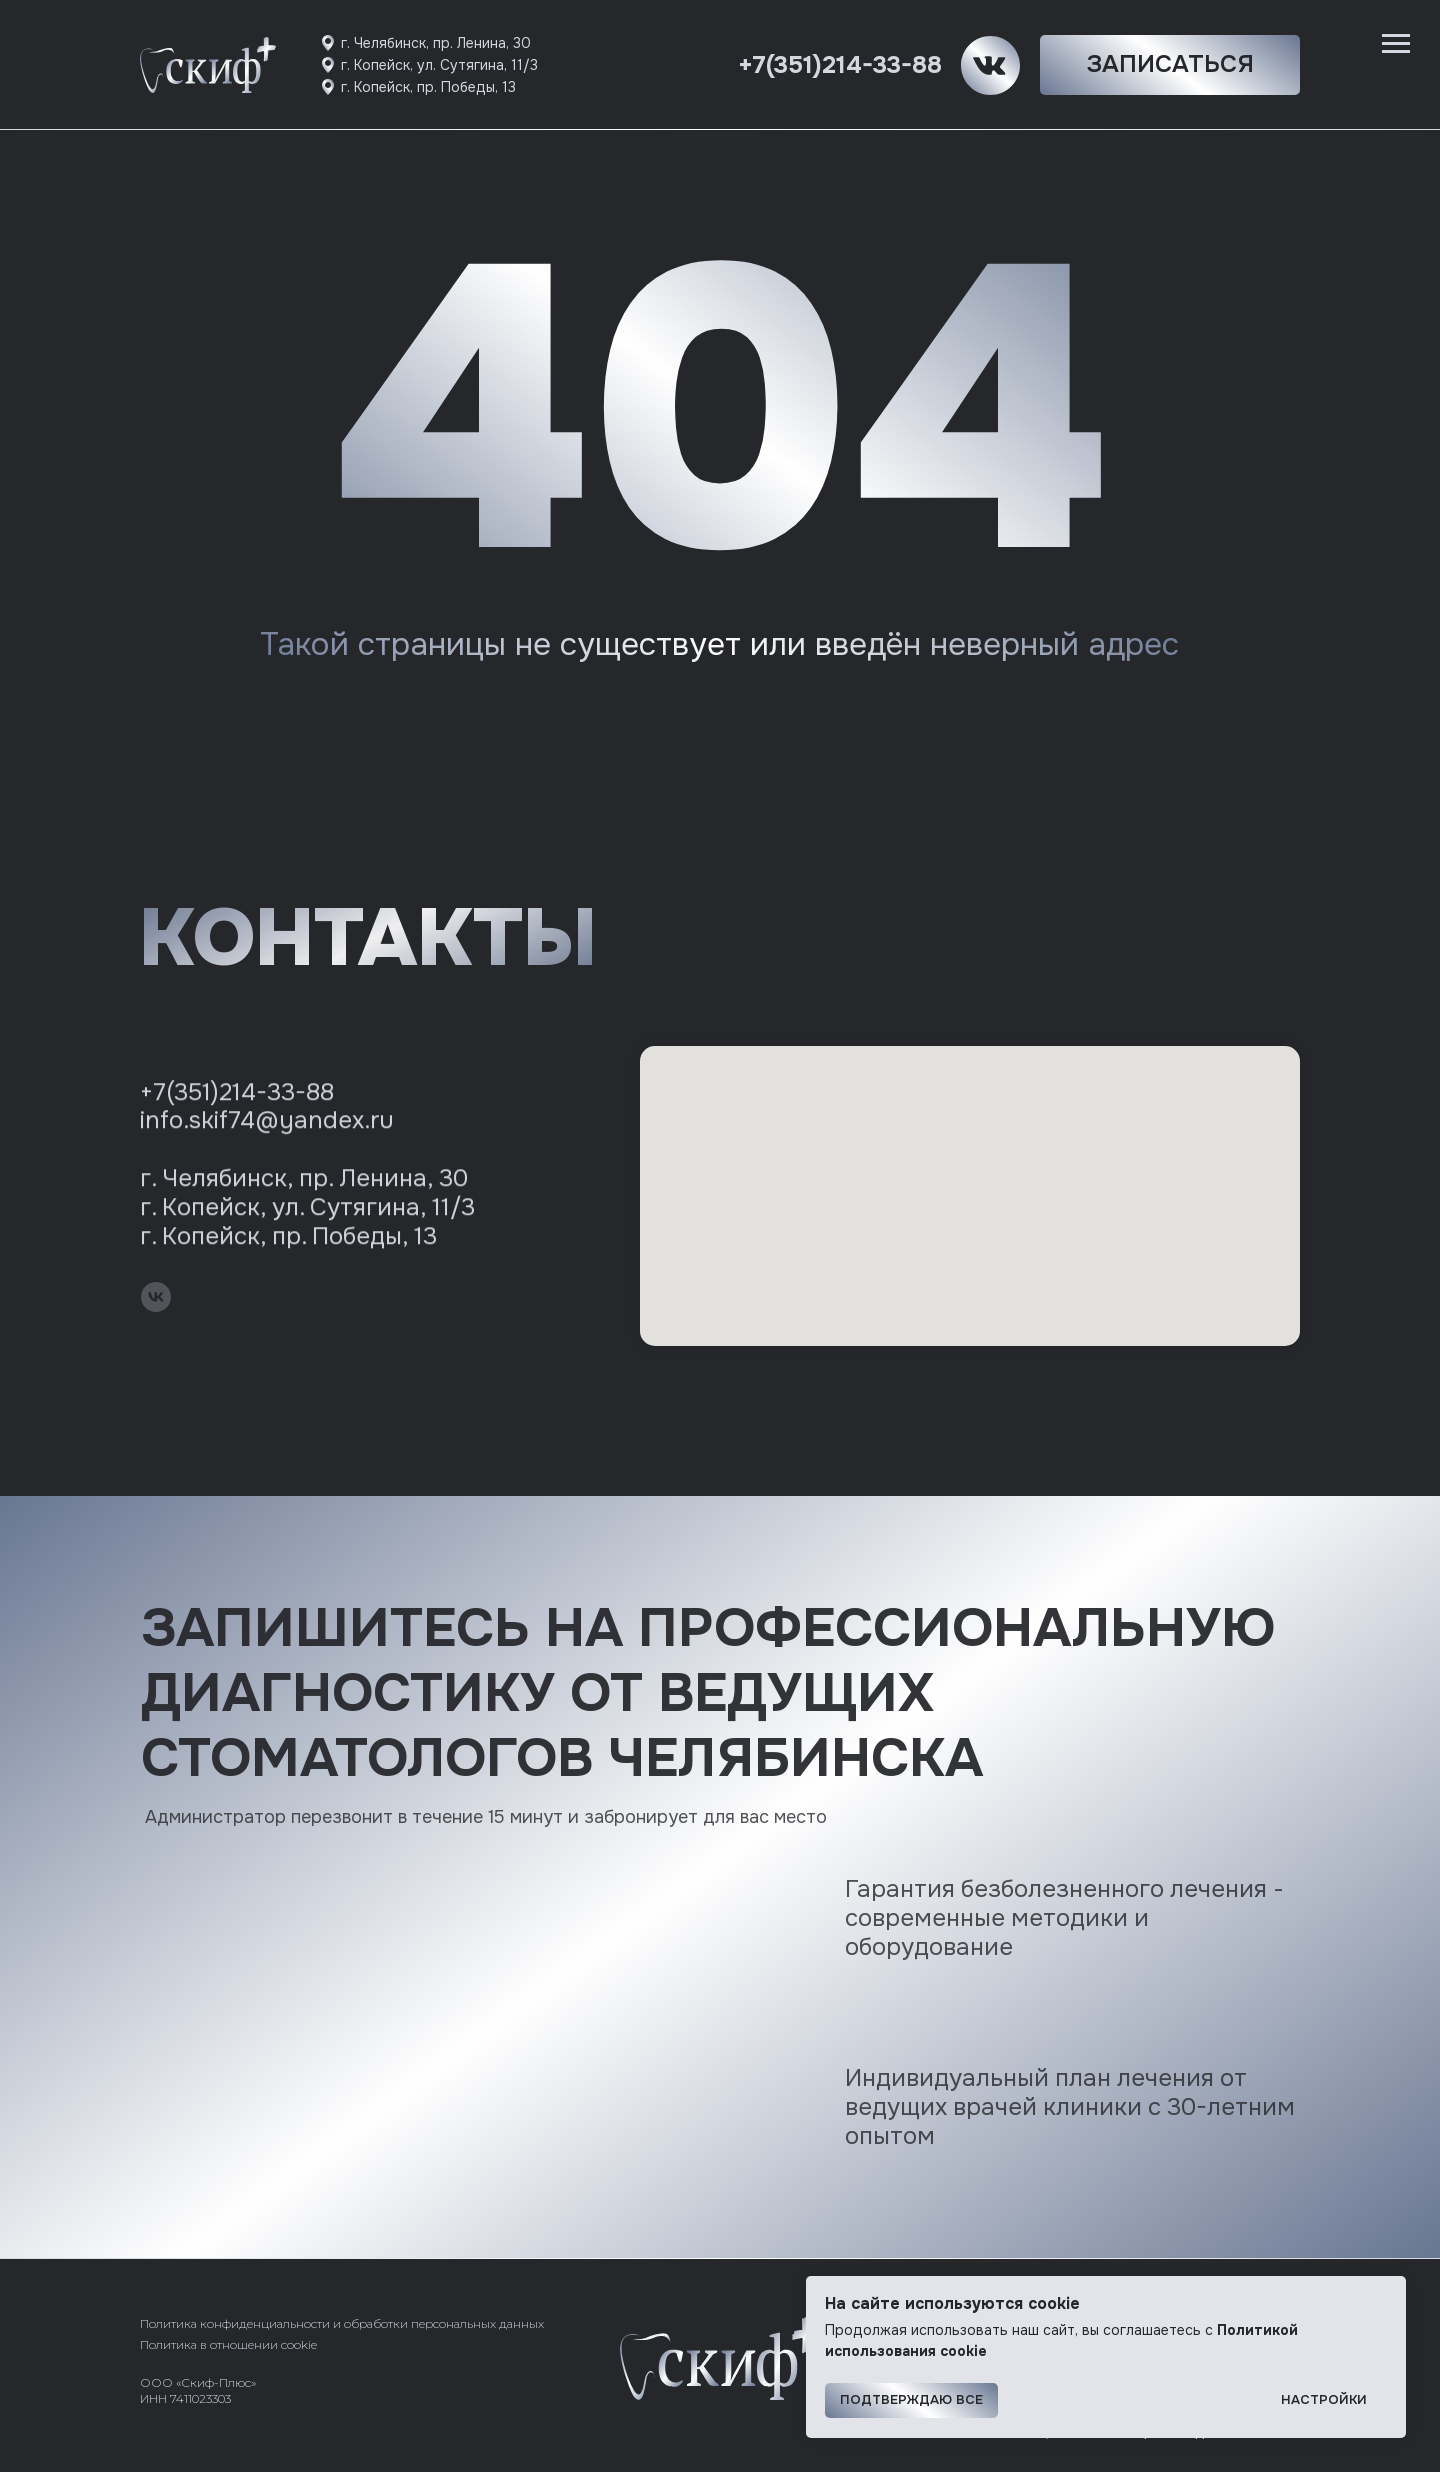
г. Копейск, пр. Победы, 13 (428, 87)
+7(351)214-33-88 (840, 65)
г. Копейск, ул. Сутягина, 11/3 (439, 65)
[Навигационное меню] (1396, 44)
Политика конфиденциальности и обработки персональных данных (342, 2323)
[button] (1170, 65)
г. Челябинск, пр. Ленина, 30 (436, 43)
